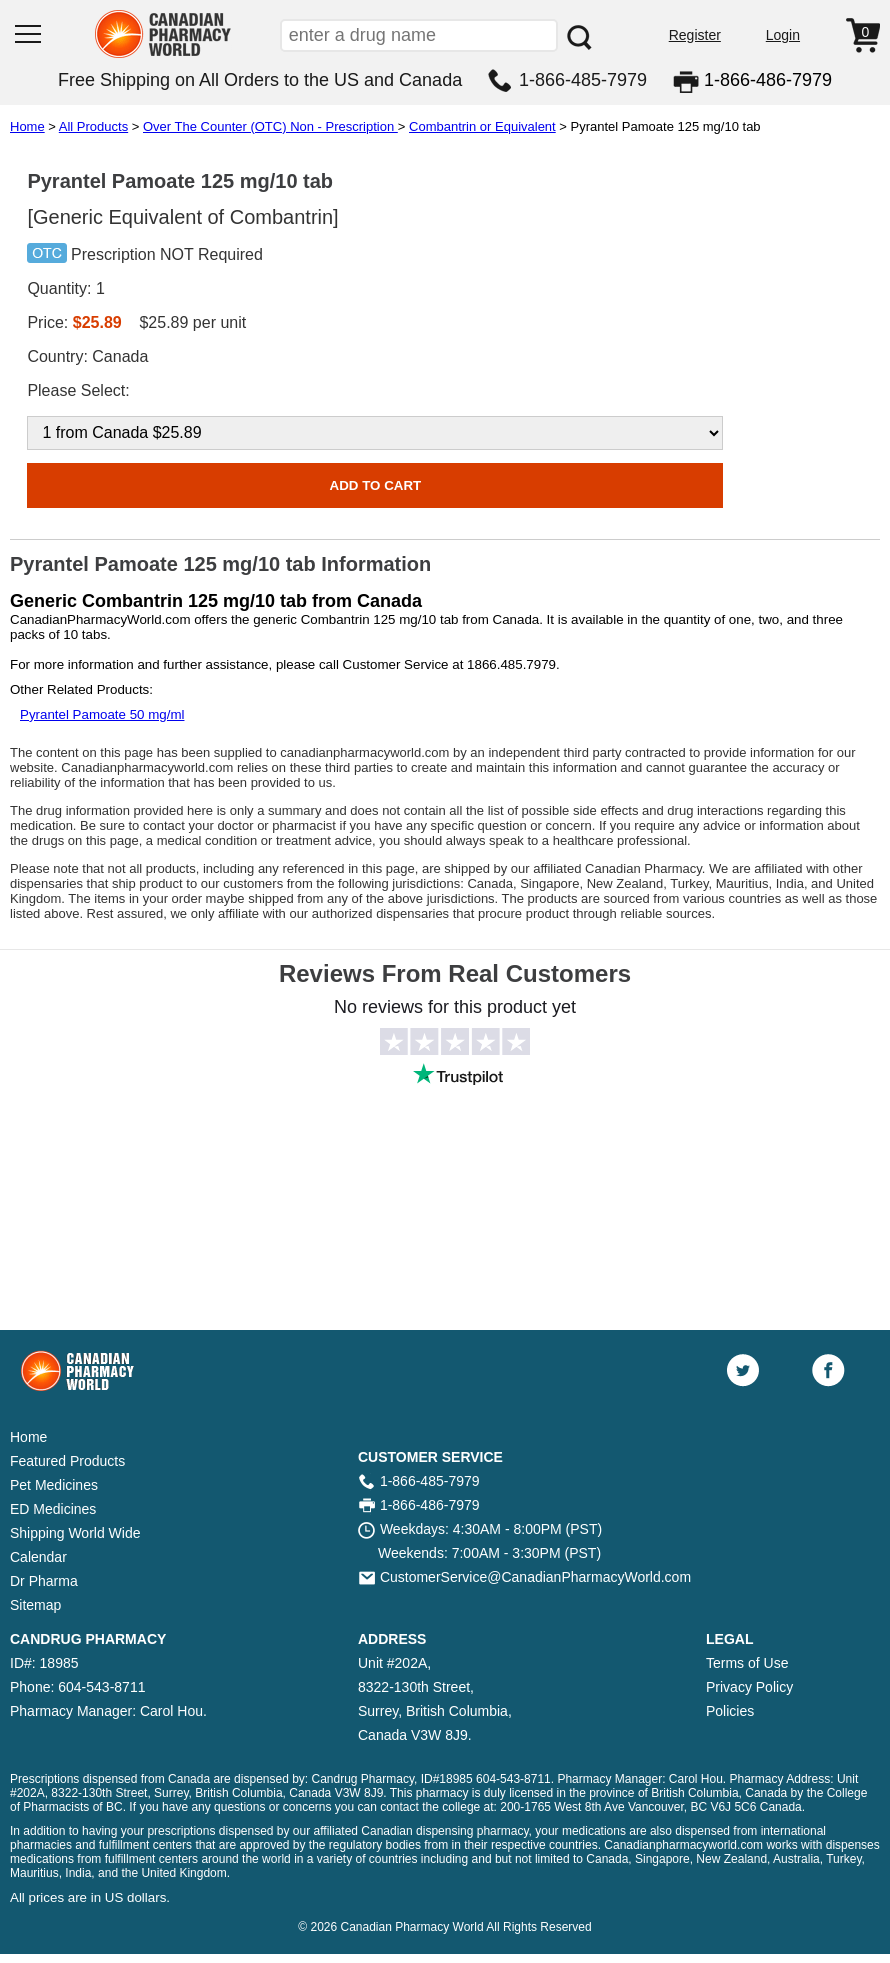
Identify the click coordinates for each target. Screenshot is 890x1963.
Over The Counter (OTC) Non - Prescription (270, 126)
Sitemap (35, 1605)
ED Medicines (53, 1509)
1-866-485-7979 (583, 80)
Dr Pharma (44, 1581)
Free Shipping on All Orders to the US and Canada (260, 80)
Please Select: (78, 390)
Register (695, 35)
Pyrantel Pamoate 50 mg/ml (102, 714)
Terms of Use (747, 1663)
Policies (730, 1711)
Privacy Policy (749, 1687)
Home (27, 126)
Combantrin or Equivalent (482, 126)
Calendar (38, 1557)
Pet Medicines (54, 1485)
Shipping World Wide (75, 1533)
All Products (93, 126)
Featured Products (67, 1461)
